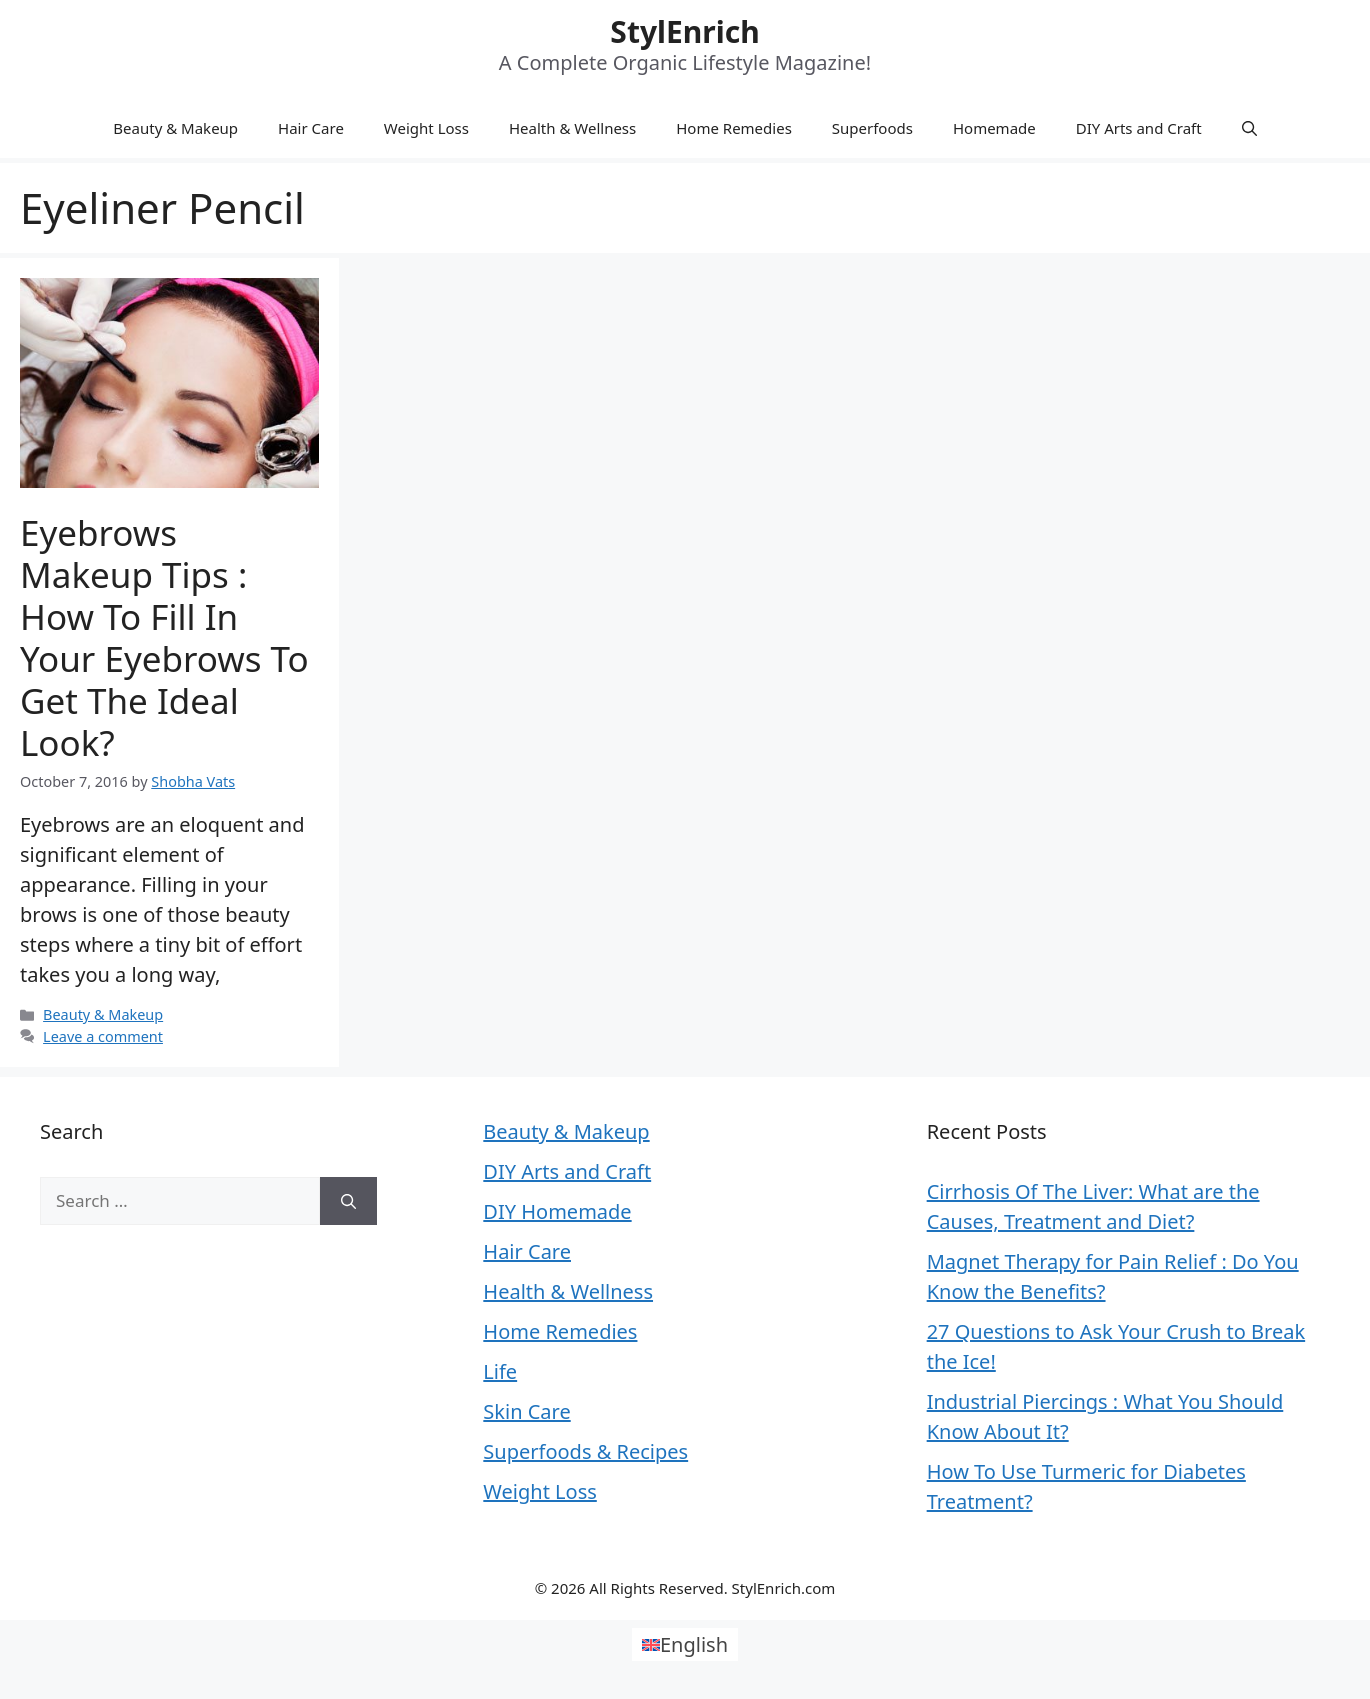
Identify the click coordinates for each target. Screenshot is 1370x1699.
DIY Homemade (557, 1211)
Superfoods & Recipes (585, 1451)
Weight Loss (426, 128)
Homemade (994, 128)
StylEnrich (684, 31)
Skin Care (526, 1411)
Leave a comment (103, 1036)
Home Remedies (734, 128)
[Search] (348, 1201)
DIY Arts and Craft (1139, 128)
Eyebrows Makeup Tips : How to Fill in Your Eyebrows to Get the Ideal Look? (164, 637)
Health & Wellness (572, 128)
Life (500, 1371)
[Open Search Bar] (1249, 128)
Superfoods (872, 128)
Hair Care (311, 128)
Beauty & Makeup (175, 128)
